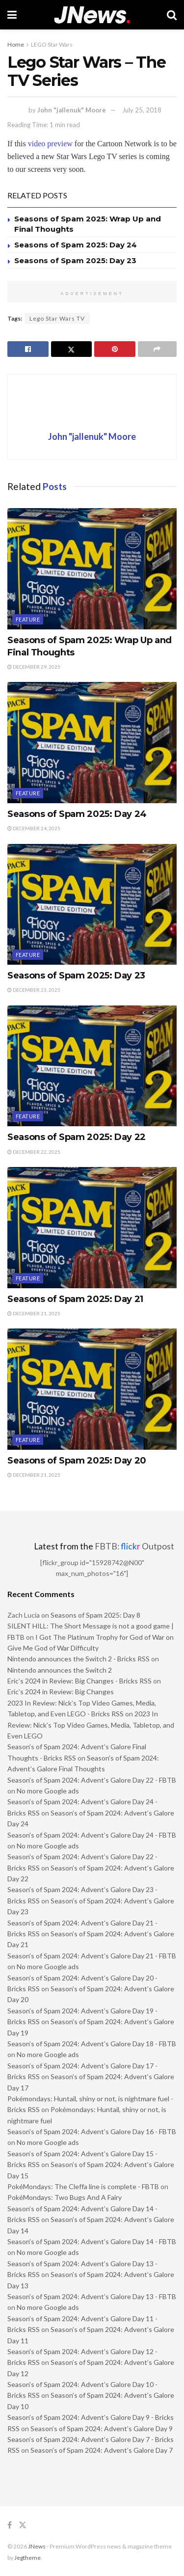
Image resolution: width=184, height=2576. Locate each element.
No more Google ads (48, 1791)
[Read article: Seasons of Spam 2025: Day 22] (92, 1066)
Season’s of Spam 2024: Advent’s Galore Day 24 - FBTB (91, 1835)
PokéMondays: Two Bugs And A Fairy (64, 2197)
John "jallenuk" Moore (71, 110)
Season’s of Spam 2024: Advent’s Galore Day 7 (101, 2450)
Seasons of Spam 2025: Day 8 (95, 1615)
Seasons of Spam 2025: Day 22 (76, 1137)
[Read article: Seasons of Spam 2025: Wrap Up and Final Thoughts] (92, 568)
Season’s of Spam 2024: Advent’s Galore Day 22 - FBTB (91, 1780)
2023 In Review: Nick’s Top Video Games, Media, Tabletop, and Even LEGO (90, 1724)
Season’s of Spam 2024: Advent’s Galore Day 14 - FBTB (91, 2241)
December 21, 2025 (33, 1313)
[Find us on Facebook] (9, 2525)
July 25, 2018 (141, 110)
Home (15, 44)
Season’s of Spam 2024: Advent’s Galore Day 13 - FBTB (91, 2296)
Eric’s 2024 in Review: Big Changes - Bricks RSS (79, 1681)
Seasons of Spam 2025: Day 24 (75, 244)
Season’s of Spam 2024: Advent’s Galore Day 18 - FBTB (91, 2043)
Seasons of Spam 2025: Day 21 (75, 1299)
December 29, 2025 (33, 667)
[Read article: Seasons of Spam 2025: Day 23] (92, 904)
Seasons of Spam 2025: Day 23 (75, 260)
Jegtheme (27, 2557)
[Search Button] (172, 14)
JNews (37, 2546)
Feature (28, 619)
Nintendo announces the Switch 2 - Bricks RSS (78, 1658)
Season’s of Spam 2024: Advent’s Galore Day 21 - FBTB (91, 1956)
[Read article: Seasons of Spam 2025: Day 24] (92, 742)
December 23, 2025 (33, 990)
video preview (50, 143)
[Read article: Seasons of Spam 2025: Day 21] (92, 1227)
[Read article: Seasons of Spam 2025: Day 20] (92, 1389)
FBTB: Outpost (134, 1546)
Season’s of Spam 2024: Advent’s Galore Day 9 (101, 2428)
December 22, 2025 (33, 1152)
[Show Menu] (12, 14)
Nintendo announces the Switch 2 (59, 1670)
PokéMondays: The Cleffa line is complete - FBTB (83, 2186)
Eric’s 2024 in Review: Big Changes (60, 1691)
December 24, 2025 (33, 828)
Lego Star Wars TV (57, 318)
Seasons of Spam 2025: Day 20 (76, 1460)
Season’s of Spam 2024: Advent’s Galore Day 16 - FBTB (91, 2131)
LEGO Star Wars (52, 44)
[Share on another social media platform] (157, 349)
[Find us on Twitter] (22, 2525)
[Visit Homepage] (92, 15)
